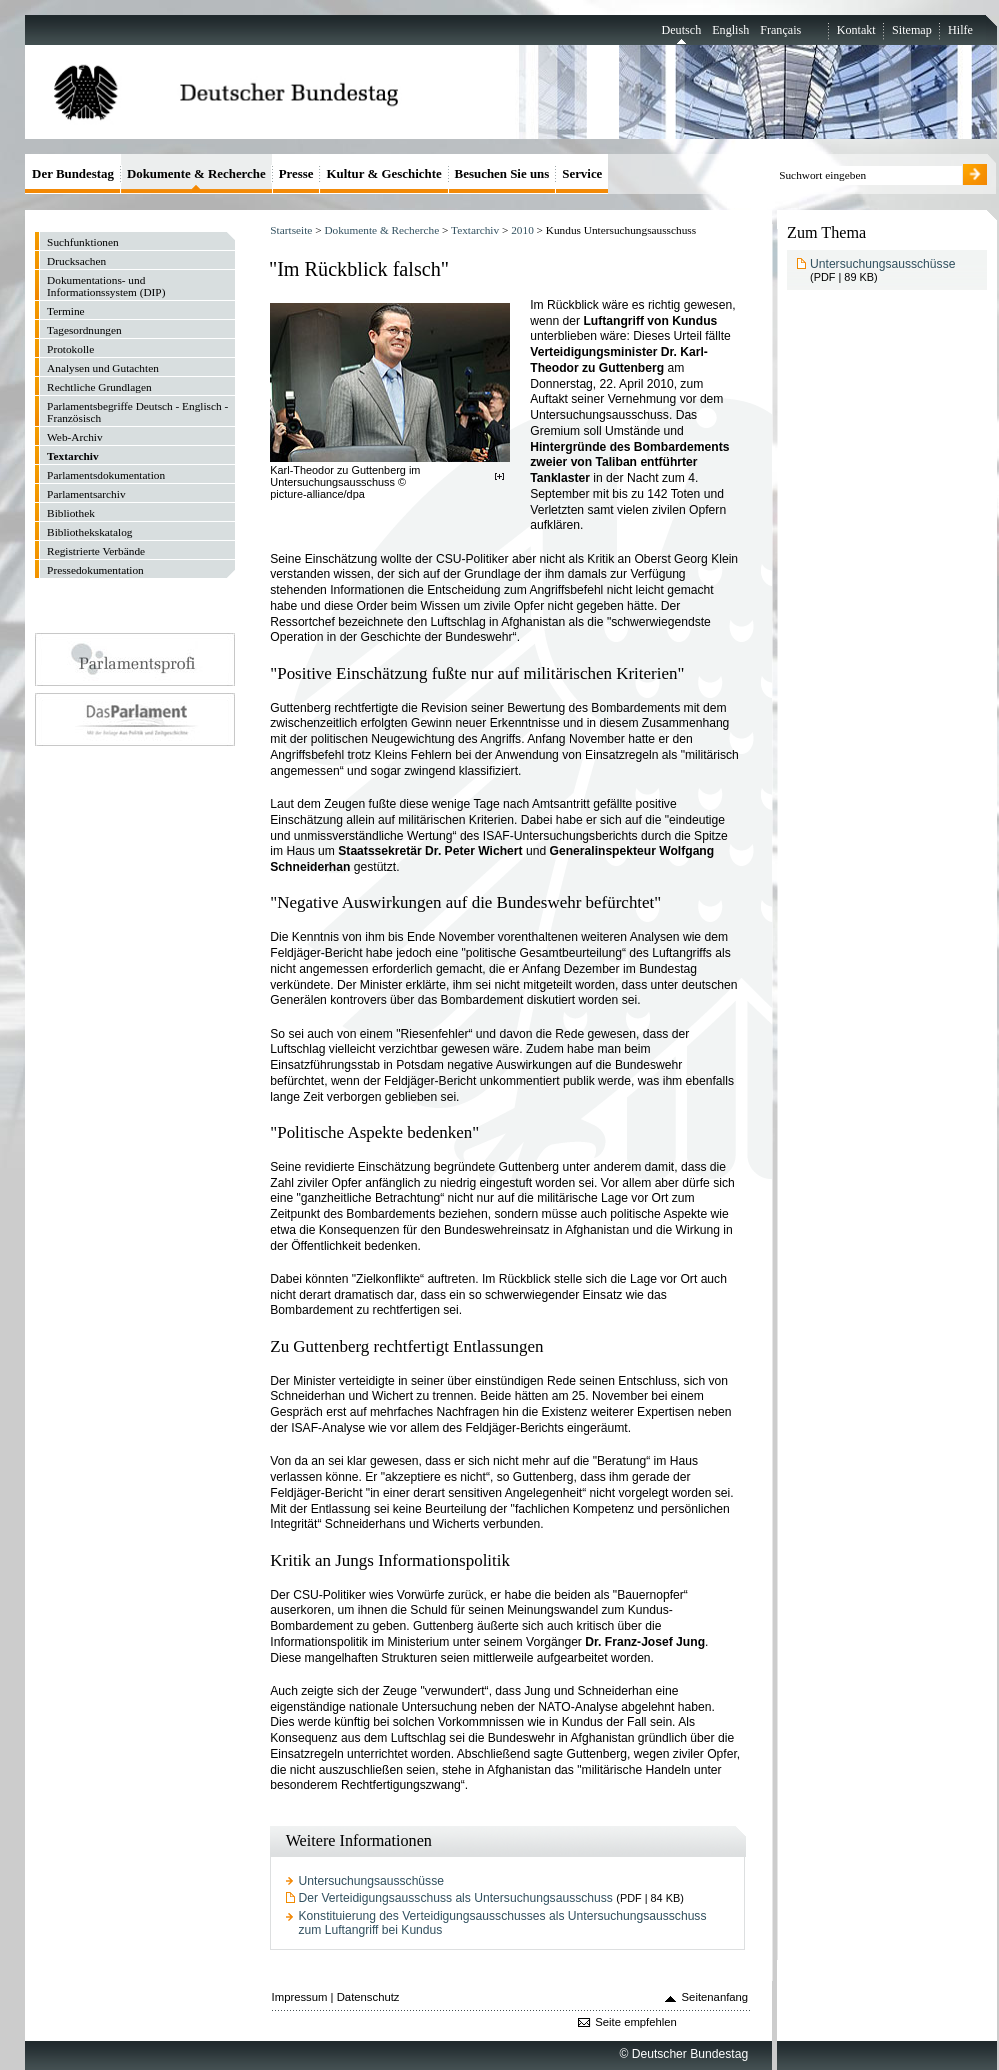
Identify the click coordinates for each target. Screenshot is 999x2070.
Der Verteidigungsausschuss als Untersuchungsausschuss (456, 1898)
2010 (522, 230)
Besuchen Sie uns (502, 173)
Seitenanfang (715, 1997)
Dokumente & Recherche (381, 230)
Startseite (291, 230)
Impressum (300, 1997)
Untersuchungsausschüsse (371, 1881)
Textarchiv (475, 230)
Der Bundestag (73, 173)
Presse (296, 173)
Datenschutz (368, 1997)
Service (582, 173)
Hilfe (960, 30)
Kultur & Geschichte (383, 173)
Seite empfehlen (636, 2022)
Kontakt (856, 30)
